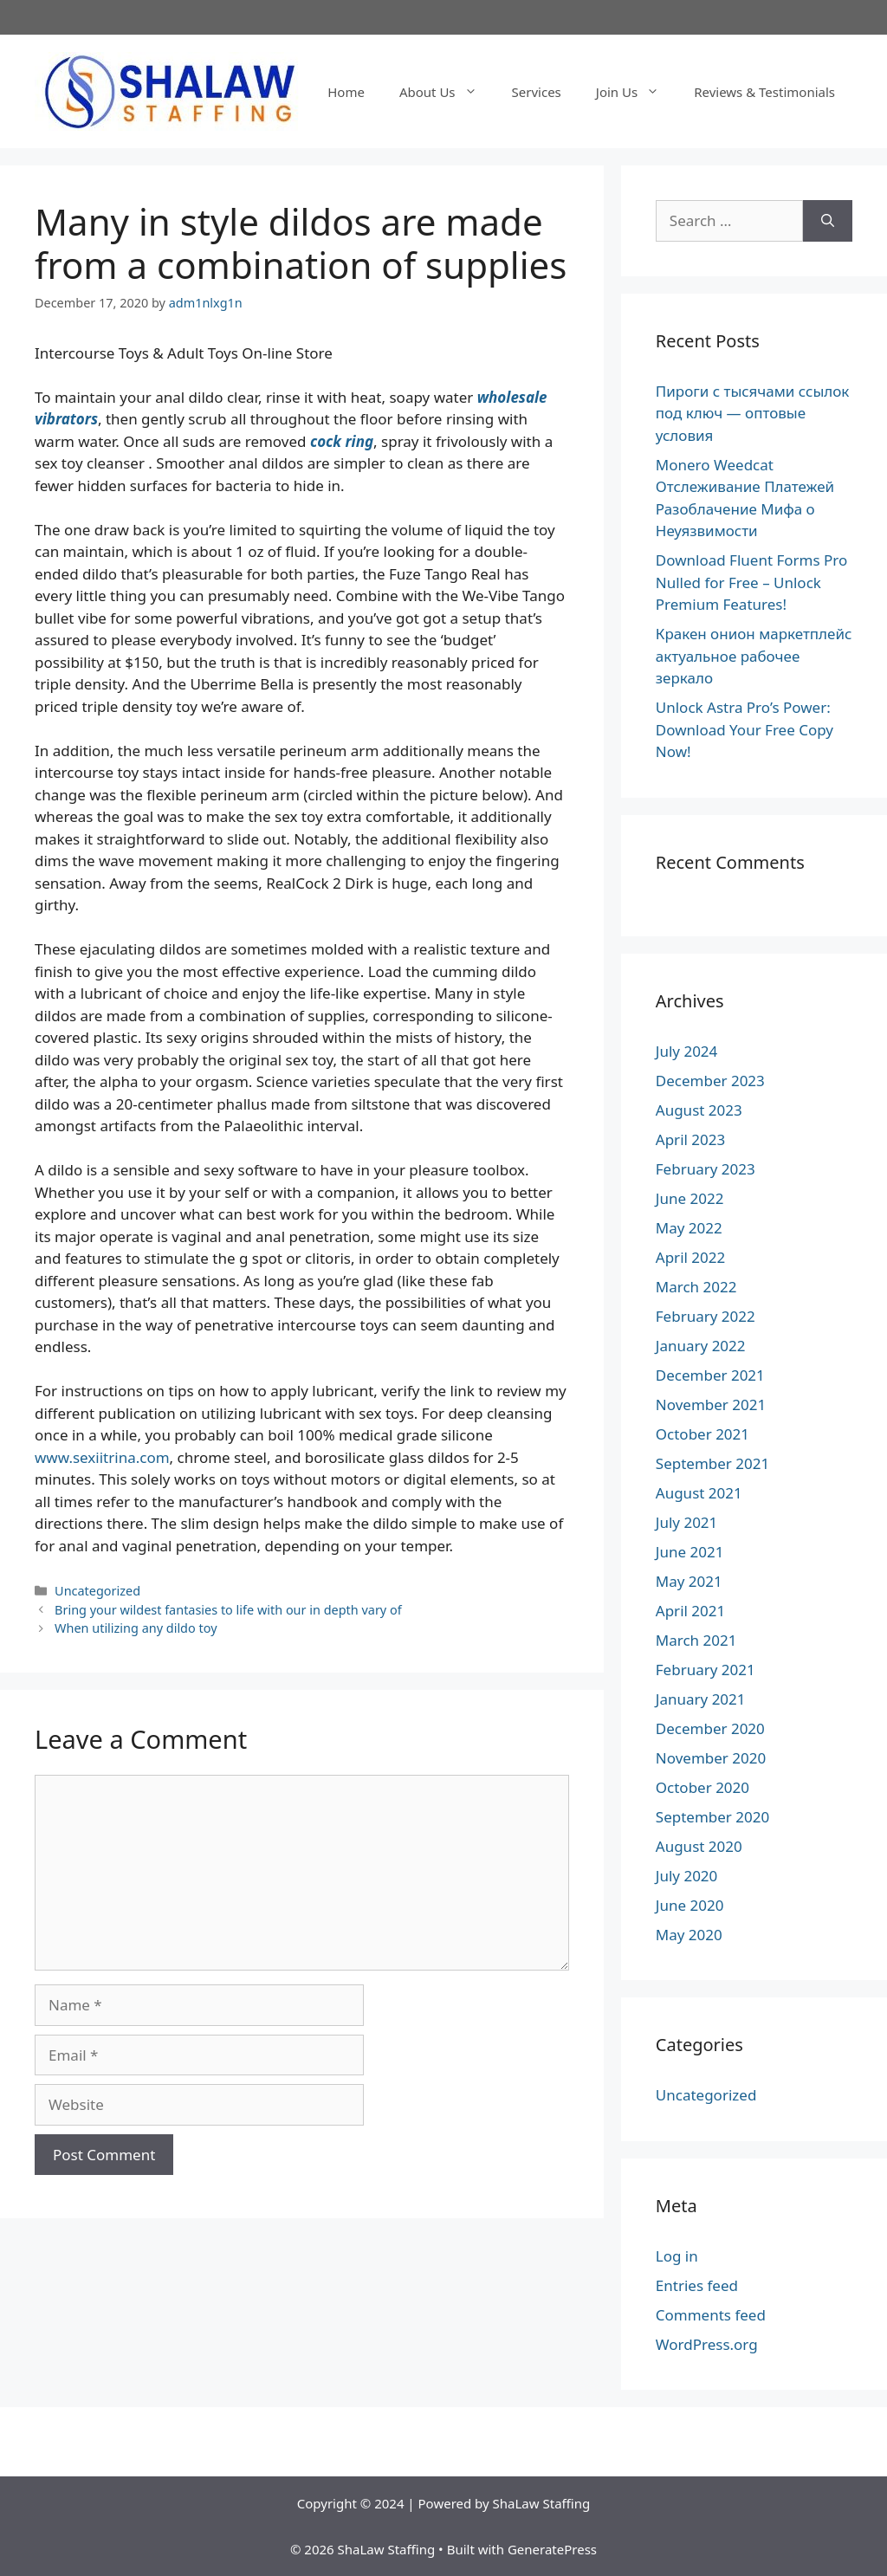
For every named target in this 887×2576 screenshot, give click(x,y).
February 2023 (705, 1169)
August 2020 (699, 1846)
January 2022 (701, 1346)
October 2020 (702, 1787)
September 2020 (712, 1817)
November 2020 (711, 1758)
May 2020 (689, 1935)
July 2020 (687, 1876)
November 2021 (711, 1404)
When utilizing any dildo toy (136, 1628)
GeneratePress (552, 2549)
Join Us (636, 92)
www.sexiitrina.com (102, 1457)
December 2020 (710, 1728)
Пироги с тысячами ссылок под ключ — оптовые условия (753, 413)
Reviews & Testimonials (764, 91)
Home (346, 91)
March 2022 (696, 1287)
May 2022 (689, 1228)
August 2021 (699, 1493)
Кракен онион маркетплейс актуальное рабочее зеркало (754, 656)
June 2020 (690, 1905)
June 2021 (690, 1552)
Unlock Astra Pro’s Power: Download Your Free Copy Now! (744, 729)
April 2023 (690, 1139)
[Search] (827, 221)
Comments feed (711, 2315)
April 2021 (690, 1611)
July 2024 (687, 1051)
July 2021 (687, 1522)
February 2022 (705, 1316)
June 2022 (690, 1198)
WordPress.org (707, 2344)
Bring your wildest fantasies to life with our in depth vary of (228, 1610)
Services (536, 91)
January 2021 (701, 1699)
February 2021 (705, 1670)
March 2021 (696, 1640)
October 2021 (702, 1434)
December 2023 (710, 1081)
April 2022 (690, 1257)
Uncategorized (97, 1590)
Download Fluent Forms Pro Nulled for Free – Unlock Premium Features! (752, 582)
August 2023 (699, 1110)
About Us (447, 92)
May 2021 (689, 1581)
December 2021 (710, 1375)
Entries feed (697, 2285)
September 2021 (712, 1463)
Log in (677, 2256)
